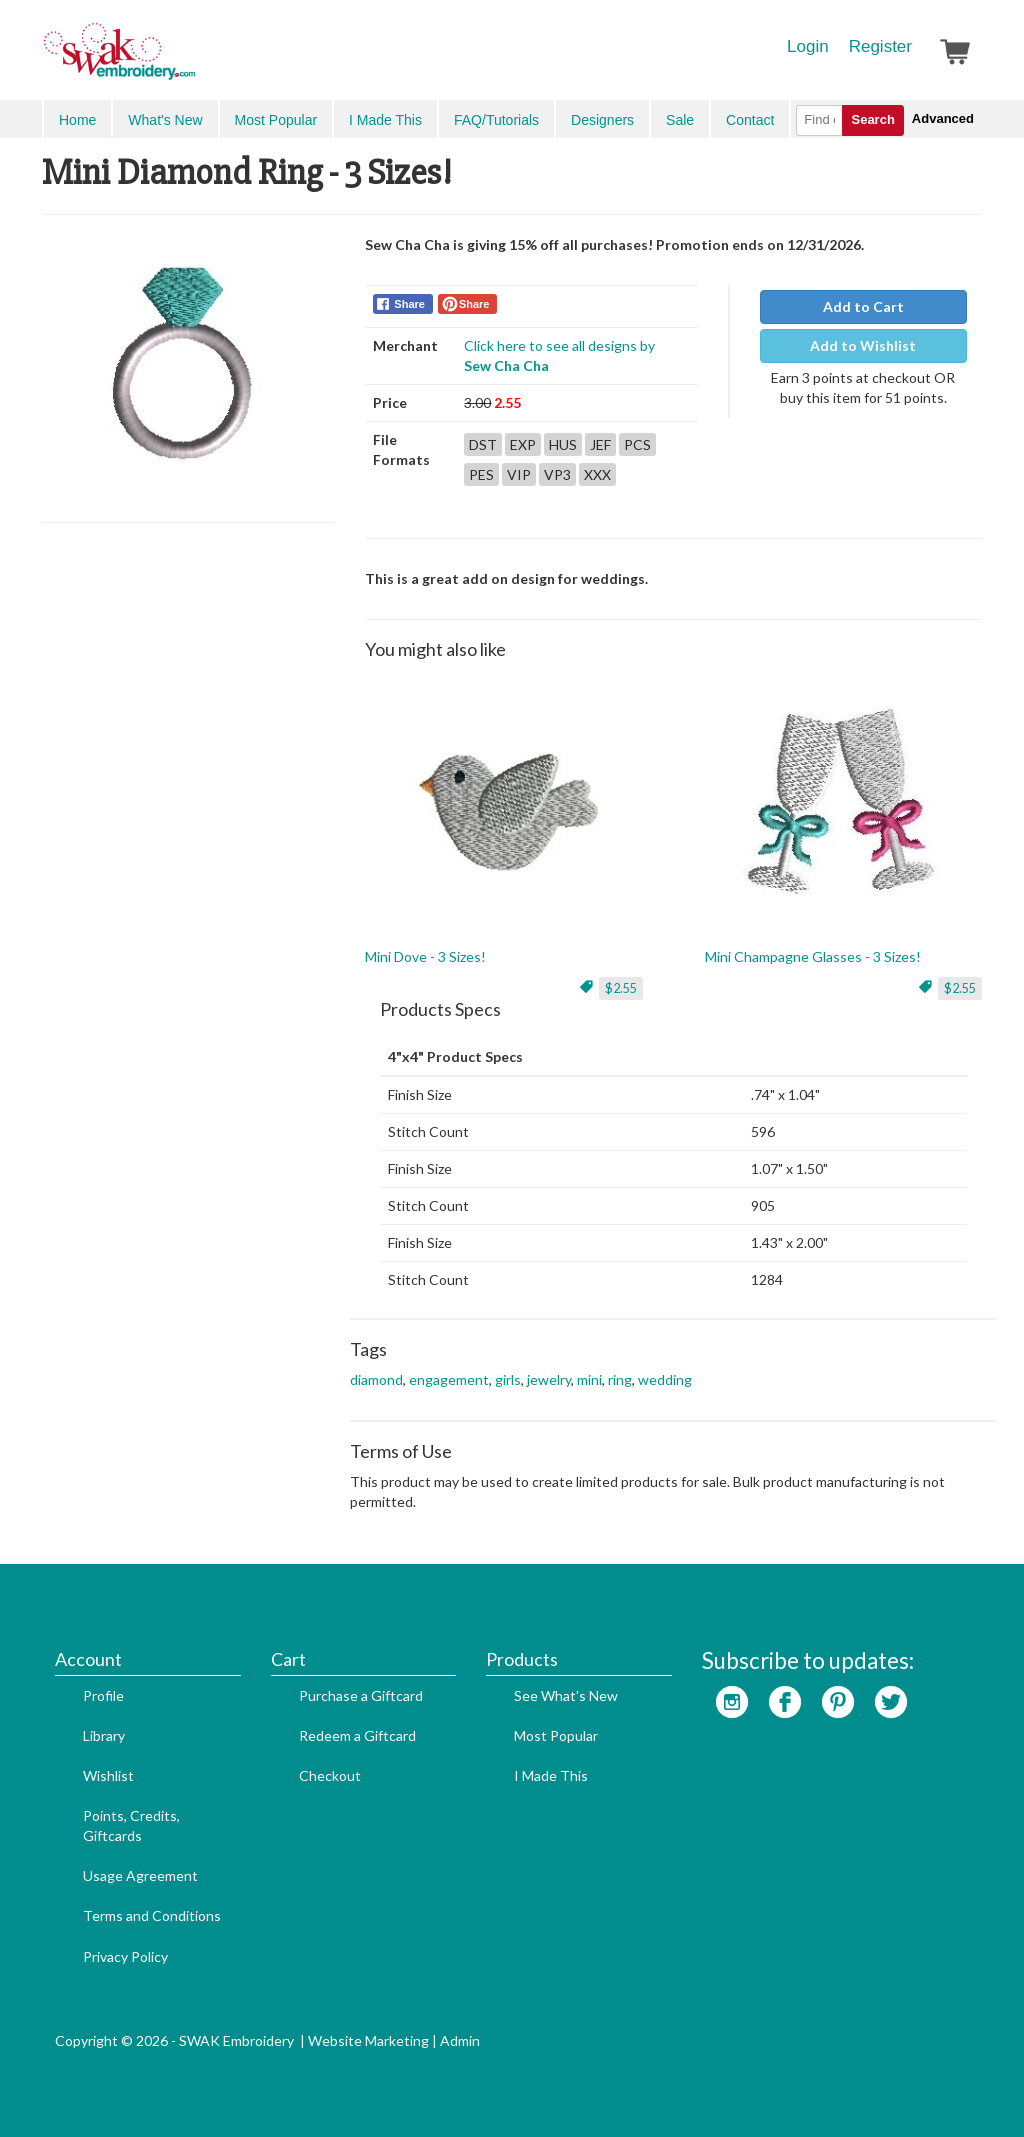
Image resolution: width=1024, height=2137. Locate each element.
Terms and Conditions (152, 1915)
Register (880, 46)
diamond (376, 1379)
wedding (665, 1379)
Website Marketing (368, 2040)
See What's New (566, 1695)
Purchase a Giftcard (361, 1695)
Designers (602, 120)
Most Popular (276, 120)
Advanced (943, 118)
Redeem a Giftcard (357, 1735)
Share (409, 304)
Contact (750, 120)
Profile (103, 1695)
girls (508, 1379)
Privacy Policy (125, 1956)
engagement (449, 1379)
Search (872, 119)
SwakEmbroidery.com (192, 60)
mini (589, 1379)
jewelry (549, 1379)
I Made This (385, 120)
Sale (680, 120)
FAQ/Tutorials (496, 120)
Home (77, 120)
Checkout (330, 1775)
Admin (460, 2040)
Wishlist (108, 1775)
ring (620, 1379)
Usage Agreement (140, 1875)
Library (104, 1735)
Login (808, 46)
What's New (165, 120)
